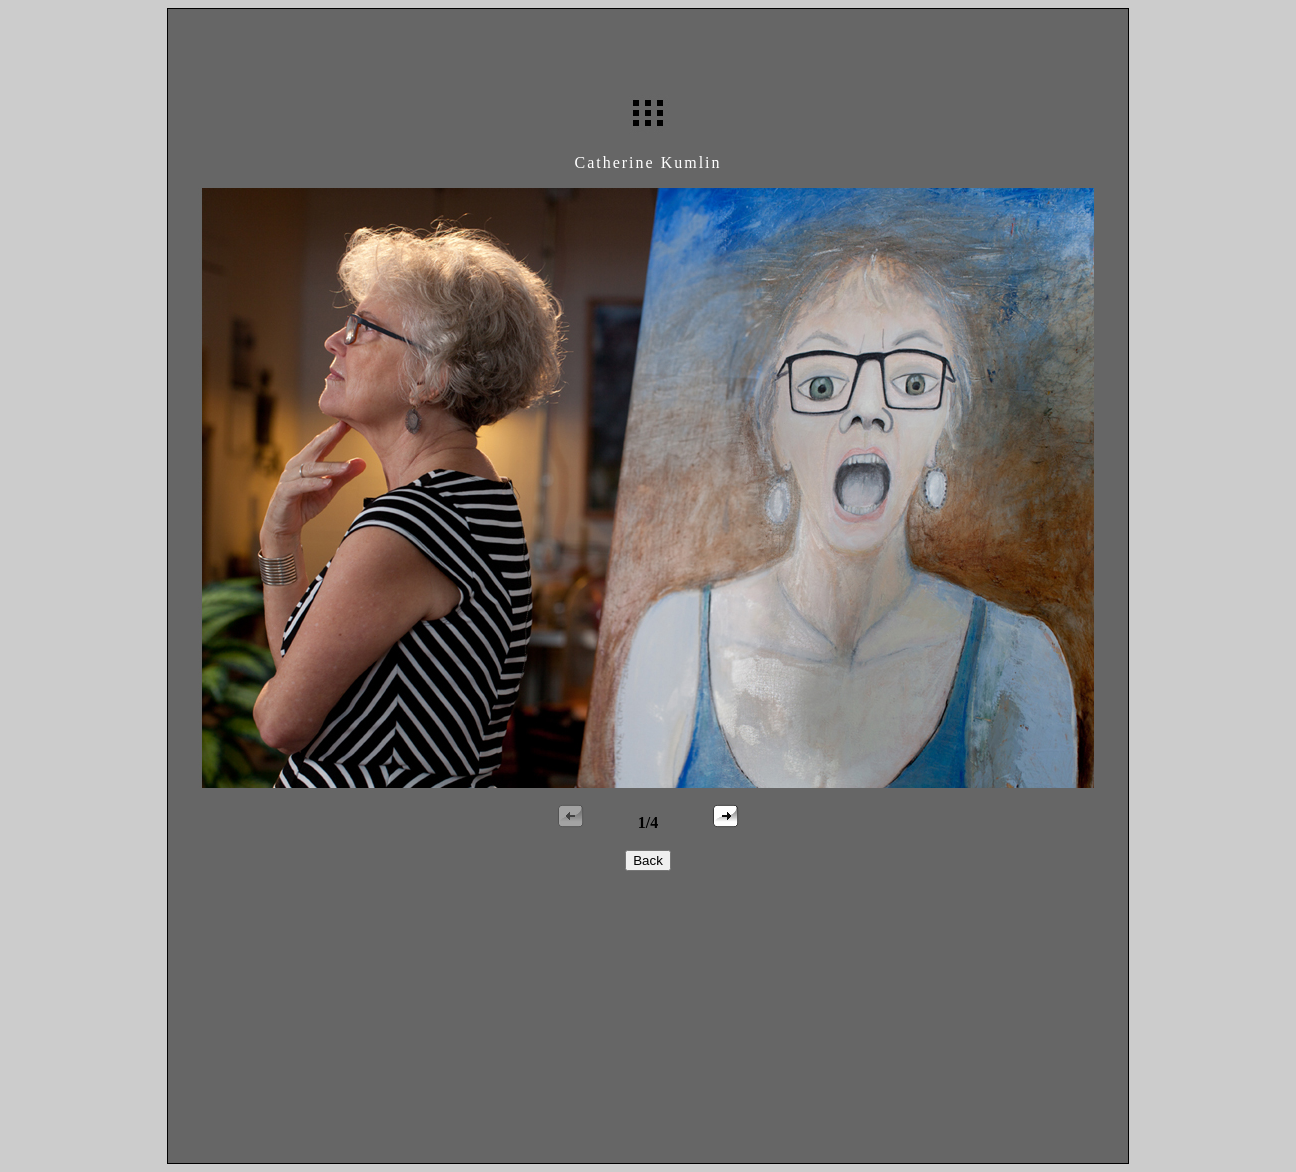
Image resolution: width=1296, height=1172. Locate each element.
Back (648, 860)
